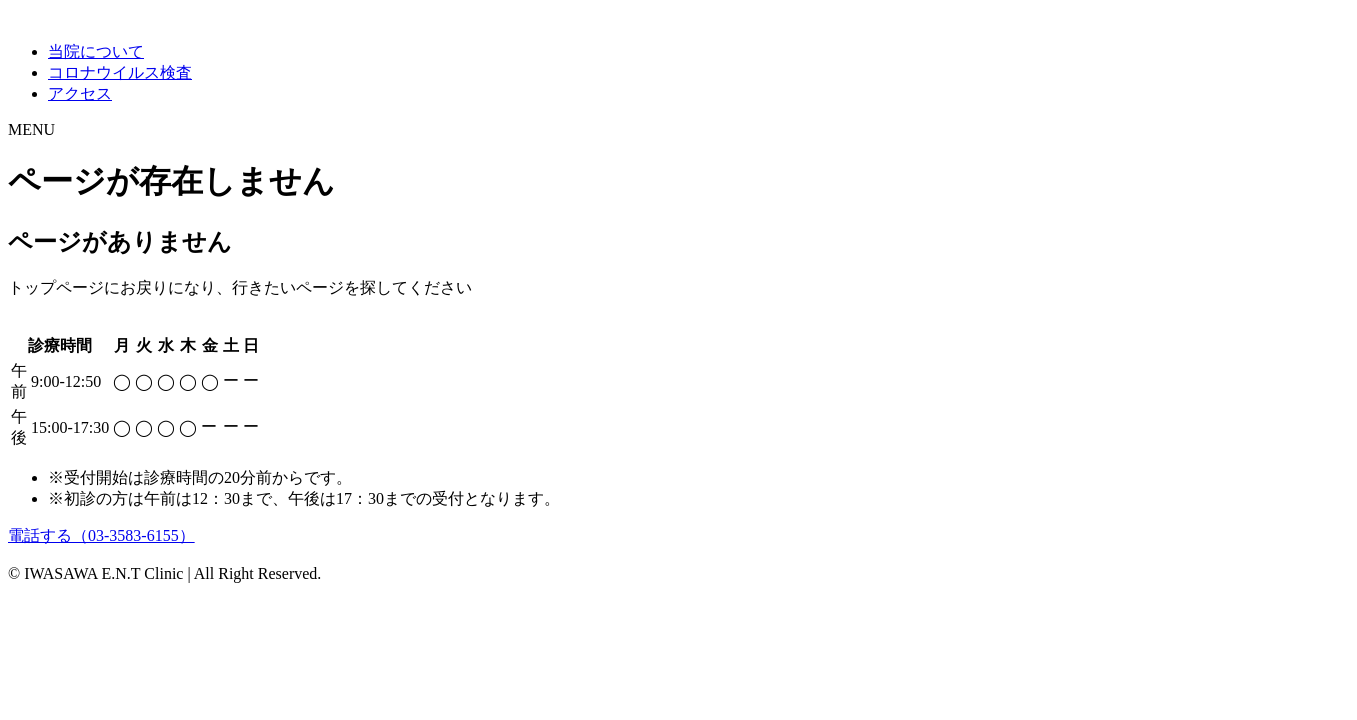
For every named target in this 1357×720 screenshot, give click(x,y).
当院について (96, 51)
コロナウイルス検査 (120, 72)
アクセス (80, 93)
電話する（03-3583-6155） (101, 535)
